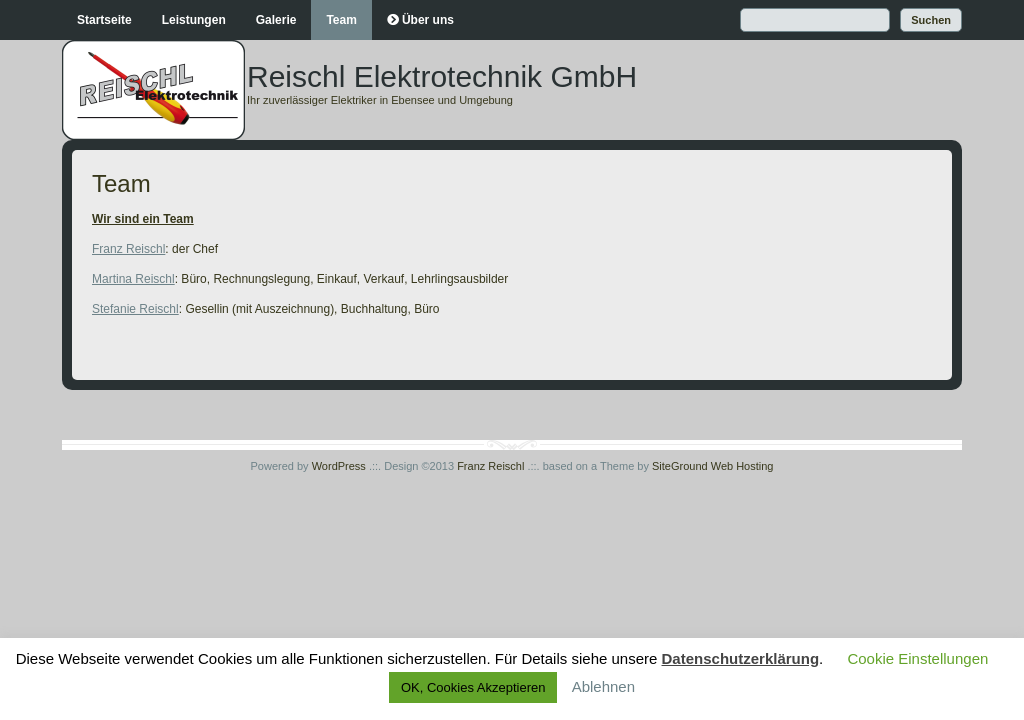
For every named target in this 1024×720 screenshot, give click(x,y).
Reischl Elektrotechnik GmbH (442, 76)
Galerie (276, 20)
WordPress (339, 466)
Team (341, 20)
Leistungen (194, 20)
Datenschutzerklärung (741, 658)
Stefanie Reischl (135, 309)
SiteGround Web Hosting (712, 466)
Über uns (428, 20)
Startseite (104, 20)
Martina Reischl (133, 279)
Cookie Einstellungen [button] (917, 658)
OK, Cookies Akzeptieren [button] (473, 687)
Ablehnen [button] (603, 686)
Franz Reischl (128, 249)
